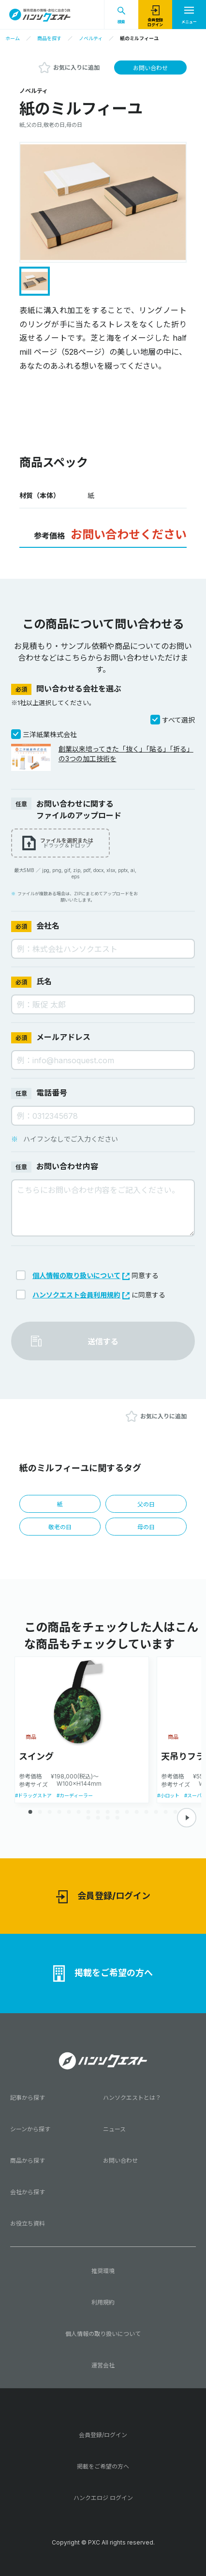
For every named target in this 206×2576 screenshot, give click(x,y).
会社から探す (27, 2192)
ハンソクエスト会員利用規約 (81, 1295)
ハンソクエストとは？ (132, 2097)
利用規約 (103, 2302)
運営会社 (103, 2365)
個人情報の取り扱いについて (81, 1275)
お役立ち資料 (27, 2223)
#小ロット (168, 1795)
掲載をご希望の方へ (103, 1973)
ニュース (114, 2129)
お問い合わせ (150, 68)
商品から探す (27, 2160)
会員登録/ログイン (103, 1896)
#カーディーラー (75, 1795)
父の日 (146, 1504)
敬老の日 (60, 1527)
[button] (186, 1817)
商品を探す (49, 38)
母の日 (146, 1527)
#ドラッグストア (33, 1795)
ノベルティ (91, 38)
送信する (103, 1341)
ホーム (12, 38)
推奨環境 (103, 2271)
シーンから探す (30, 2129)
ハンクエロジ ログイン (103, 2497)
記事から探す (27, 2097)
